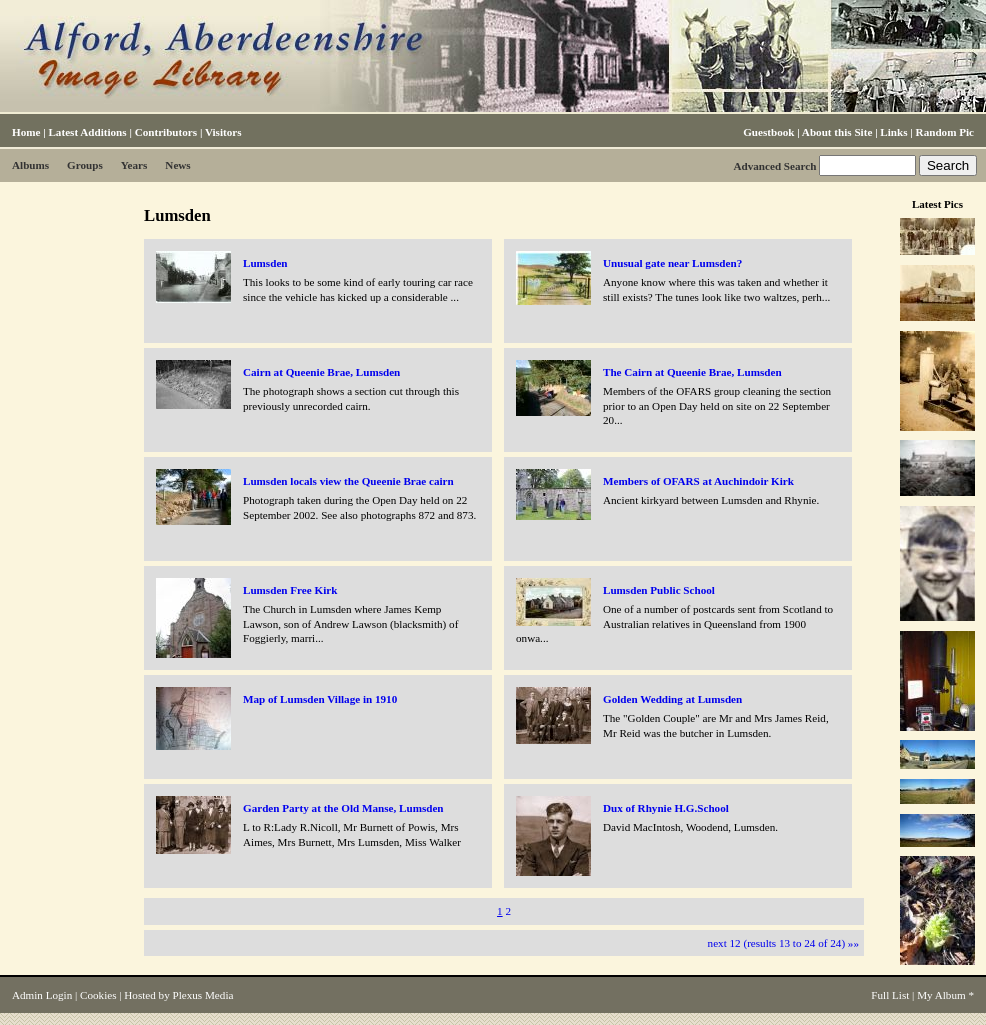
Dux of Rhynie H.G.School (666, 808)
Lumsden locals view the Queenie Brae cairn (348, 481)
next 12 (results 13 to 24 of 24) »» (783, 943)
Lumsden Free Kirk (290, 590)
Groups (85, 165)
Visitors (223, 132)
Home (26, 132)
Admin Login (42, 995)
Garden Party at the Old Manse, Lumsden (343, 808)
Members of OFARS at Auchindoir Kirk (698, 481)
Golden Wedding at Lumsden (672, 699)
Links (893, 132)
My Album (941, 995)
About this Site (837, 132)
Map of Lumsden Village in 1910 (320, 699)
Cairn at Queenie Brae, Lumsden (321, 372)
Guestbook (768, 132)
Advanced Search (774, 166)
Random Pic (945, 132)
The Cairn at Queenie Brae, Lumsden (692, 372)
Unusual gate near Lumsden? (672, 263)
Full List (890, 995)
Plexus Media (203, 995)
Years (134, 165)
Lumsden (265, 263)
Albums (30, 165)
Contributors (166, 132)
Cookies (98, 995)
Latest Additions (87, 132)
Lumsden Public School (659, 590)
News (177, 165)
